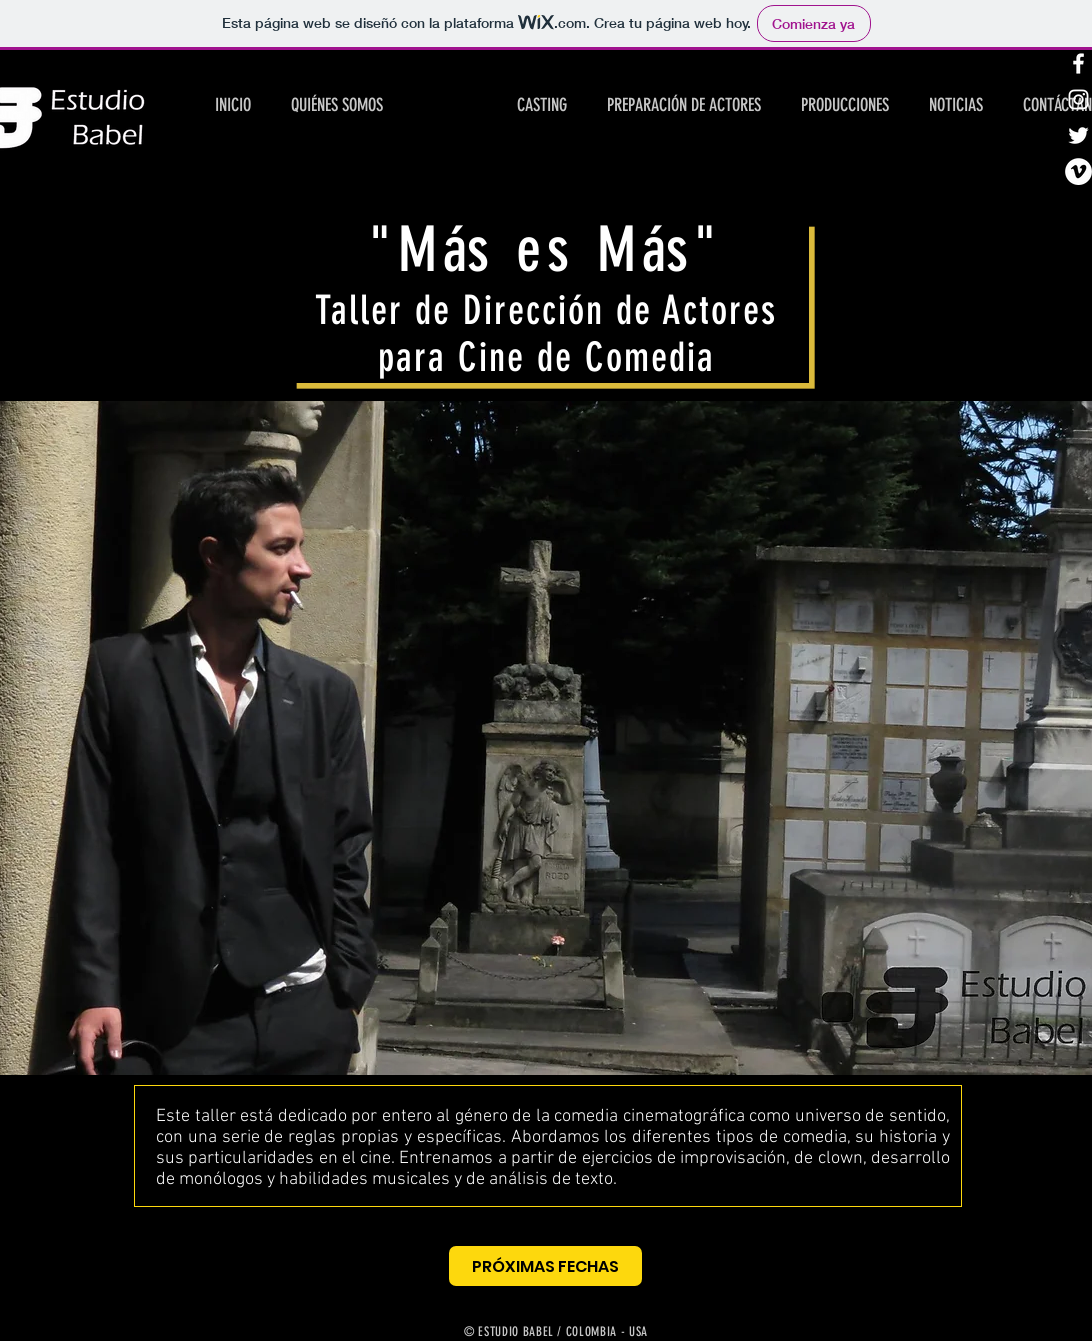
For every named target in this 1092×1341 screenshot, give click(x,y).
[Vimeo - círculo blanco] (1078, 171)
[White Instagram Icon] (1078, 99)
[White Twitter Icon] (1078, 135)
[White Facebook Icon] (1078, 63)
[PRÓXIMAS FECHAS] (545, 1266)
